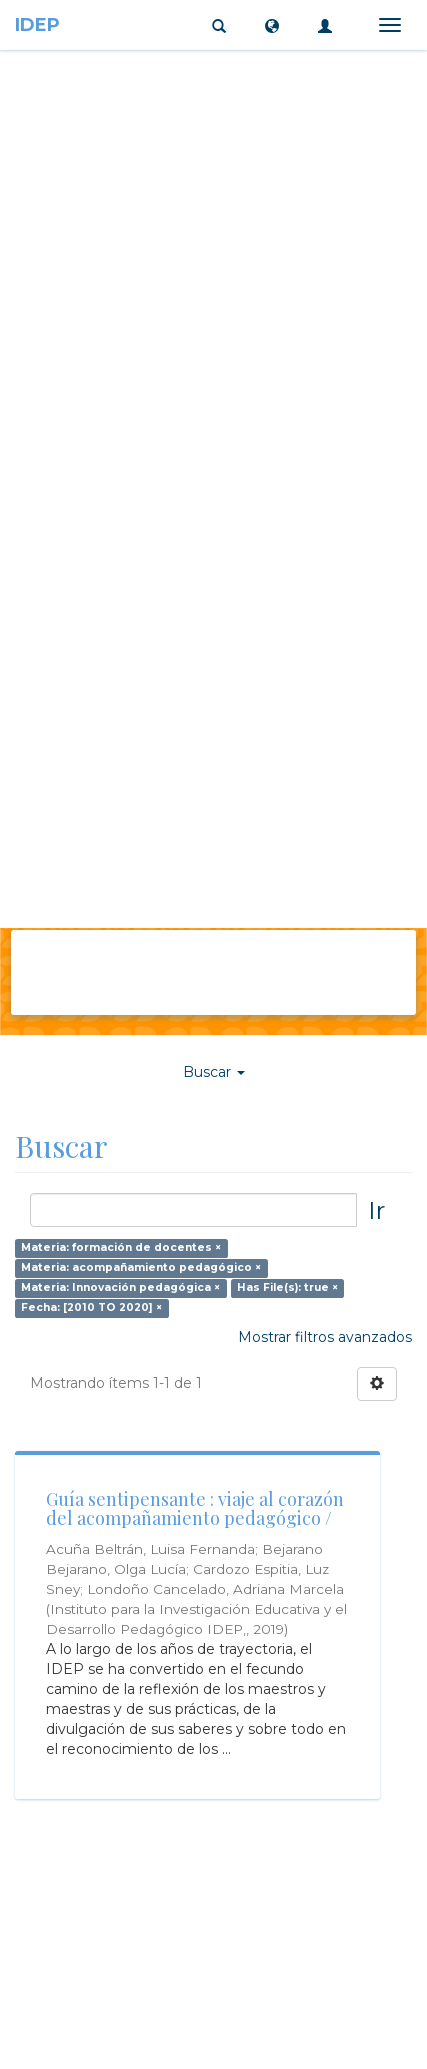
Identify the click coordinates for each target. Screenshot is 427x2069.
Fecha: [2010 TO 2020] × (91, 1308)
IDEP (37, 25)
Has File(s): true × (287, 1288)
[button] (272, 25)
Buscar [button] (214, 1072)
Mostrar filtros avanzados (325, 1337)
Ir (376, 1210)
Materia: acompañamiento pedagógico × (141, 1268)
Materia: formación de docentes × (121, 1248)
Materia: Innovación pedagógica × (120, 1288)
